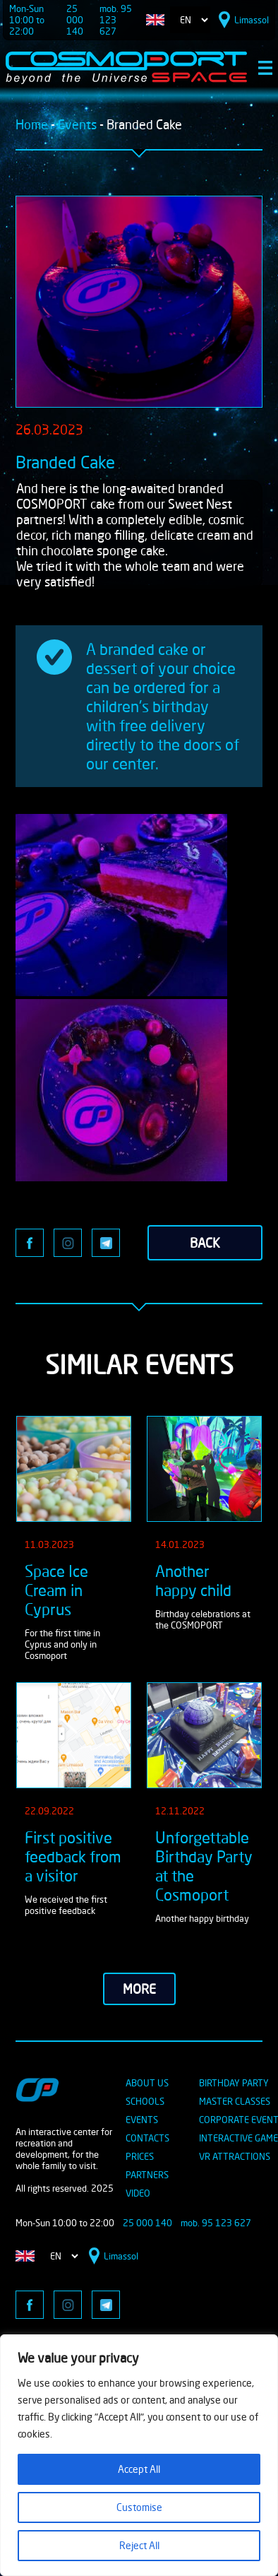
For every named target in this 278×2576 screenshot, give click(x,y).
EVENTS (142, 2119)
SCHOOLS (145, 2101)
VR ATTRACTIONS (234, 2156)
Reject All (139, 2545)
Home (32, 124)
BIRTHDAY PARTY (234, 2082)
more (139, 1989)
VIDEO (138, 2193)
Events (77, 124)
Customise (139, 2507)
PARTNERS (147, 2174)
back (205, 1243)
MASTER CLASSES (234, 2101)
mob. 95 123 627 (115, 20)
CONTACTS (147, 2138)
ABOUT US (147, 2082)
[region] (139, 2455)
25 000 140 (74, 20)
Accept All (139, 2469)
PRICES (140, 2156)
